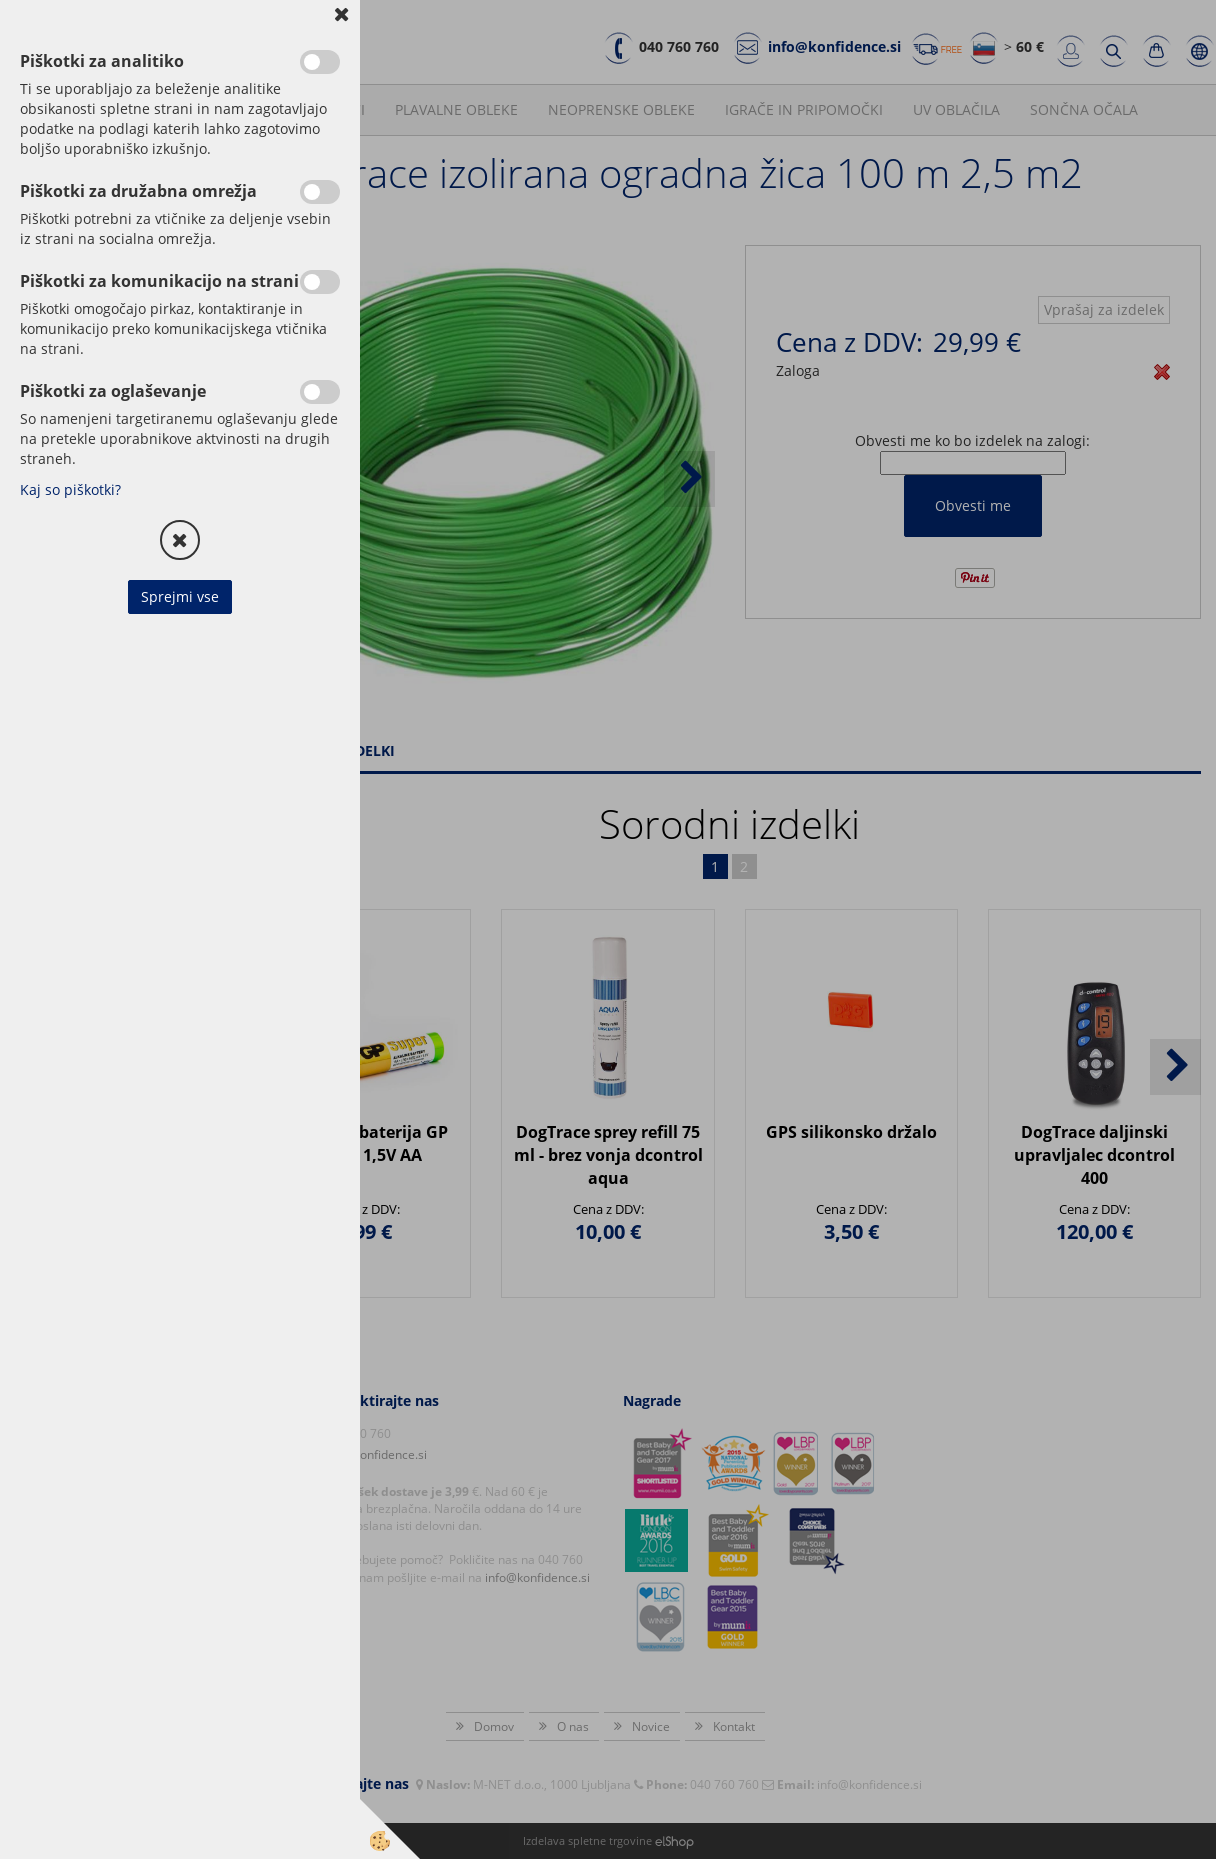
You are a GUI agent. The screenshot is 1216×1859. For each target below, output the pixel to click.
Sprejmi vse (180, 596)
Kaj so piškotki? (70, 489)
